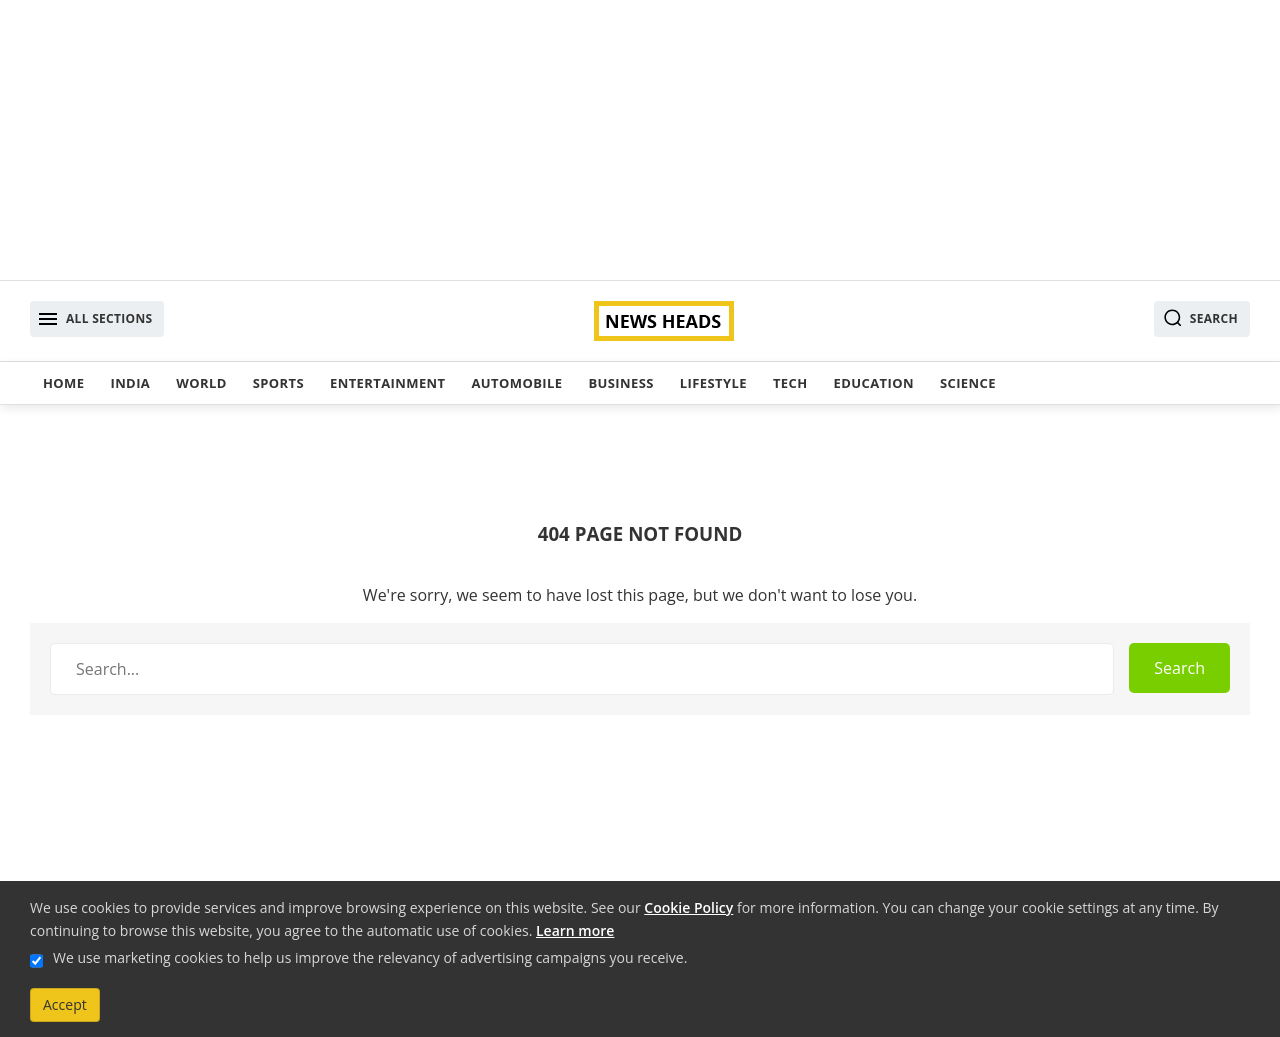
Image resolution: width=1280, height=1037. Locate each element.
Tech (790, 383)
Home (63, 383)
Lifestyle (713, 383)
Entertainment (387, 383)
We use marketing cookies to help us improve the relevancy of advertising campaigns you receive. (370, 957)
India (130, 383)
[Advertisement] (640, 140)
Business (620, 383)
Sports (278, 383)
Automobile (516, 383)
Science (968, 383)
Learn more (575, 930)
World (201, 383)
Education (874, 383)
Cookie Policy (688, 907)
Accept (65, 1004)
